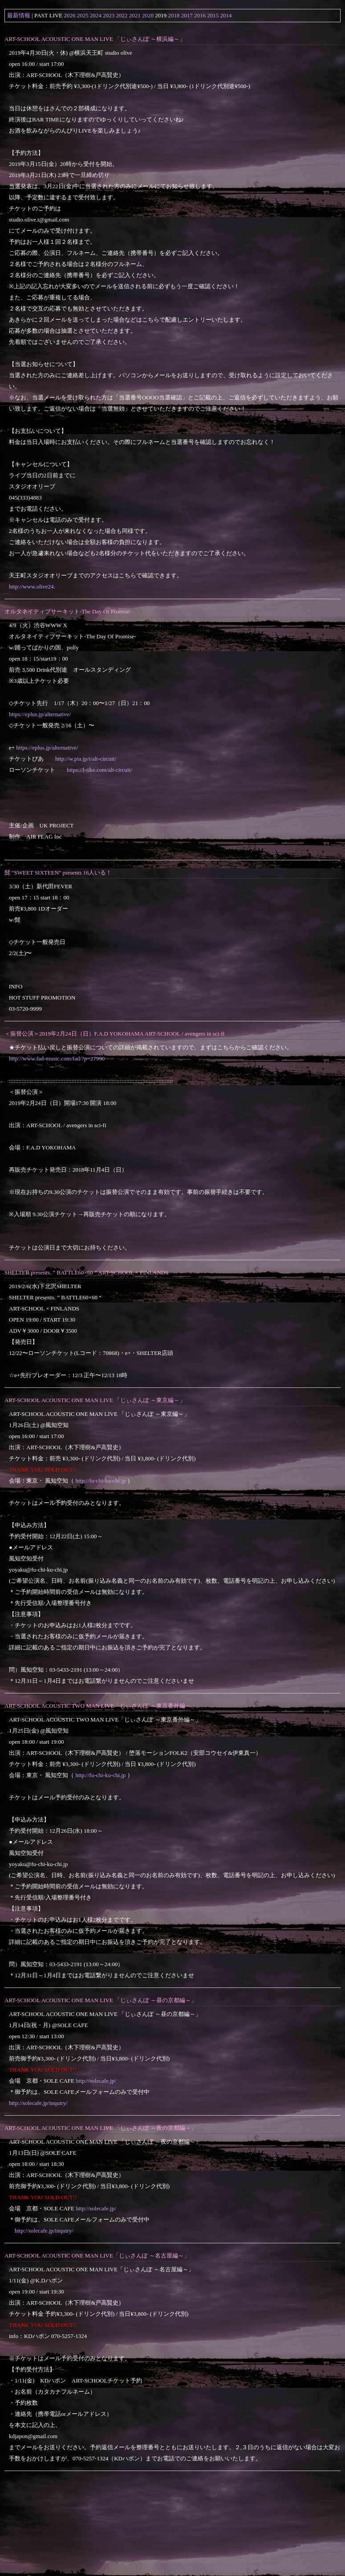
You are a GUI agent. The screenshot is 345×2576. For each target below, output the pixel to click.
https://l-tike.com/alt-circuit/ (99, 769)
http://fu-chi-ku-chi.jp (101, 1480)
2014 (226, 15)
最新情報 (18, 15)
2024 (95, 15)
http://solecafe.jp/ (96, 2080)
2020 (148, 15)
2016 (200, 15)
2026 (70, 15)
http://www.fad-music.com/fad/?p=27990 (57, 1058)
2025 (83, 15)
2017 (187, 15)
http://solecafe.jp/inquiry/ (38, 2103)
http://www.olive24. (32, 586)
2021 (135, 15)
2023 (108, 15)
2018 (174, 15)
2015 (213, 15)
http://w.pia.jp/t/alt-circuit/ (85, 758)
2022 (122, 15)
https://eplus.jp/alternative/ (40, 714)
